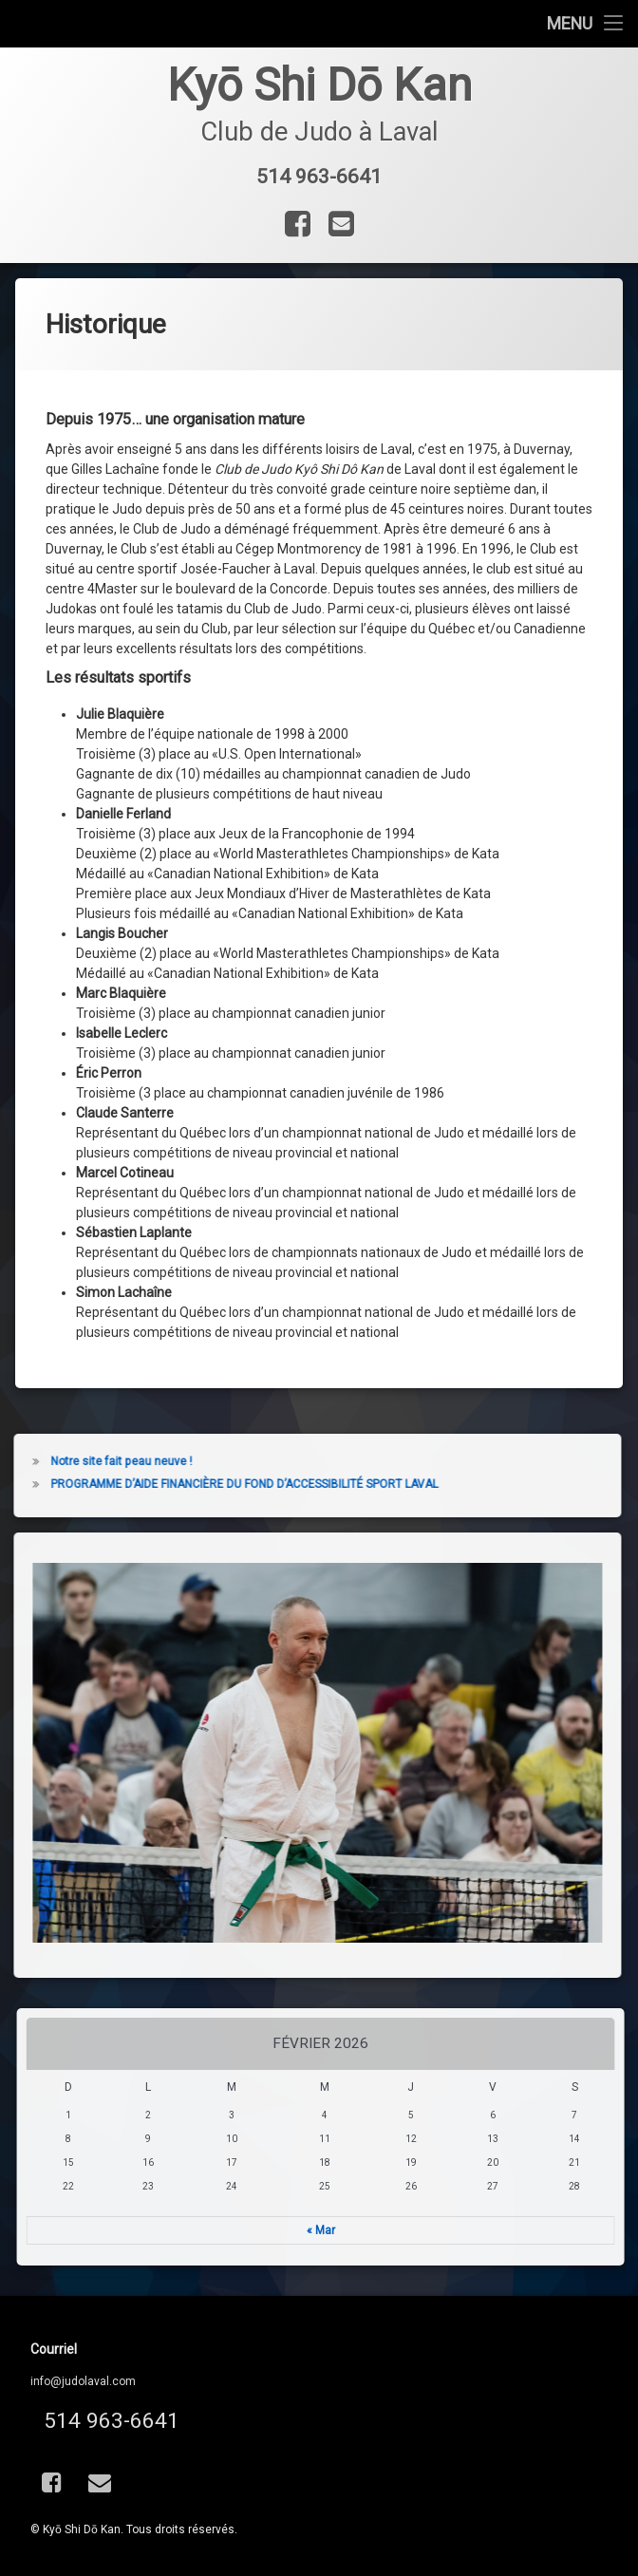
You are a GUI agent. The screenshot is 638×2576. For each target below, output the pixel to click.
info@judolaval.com (83, 2381)
